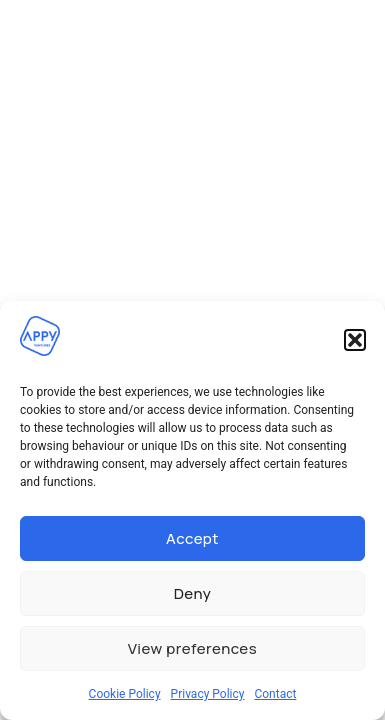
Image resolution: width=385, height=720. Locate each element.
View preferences (192, 648)
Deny (193, 593)
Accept (192, 538)
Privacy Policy (208, 694)
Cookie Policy (125, 694)
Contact (275, 694)
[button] (355, 340)
